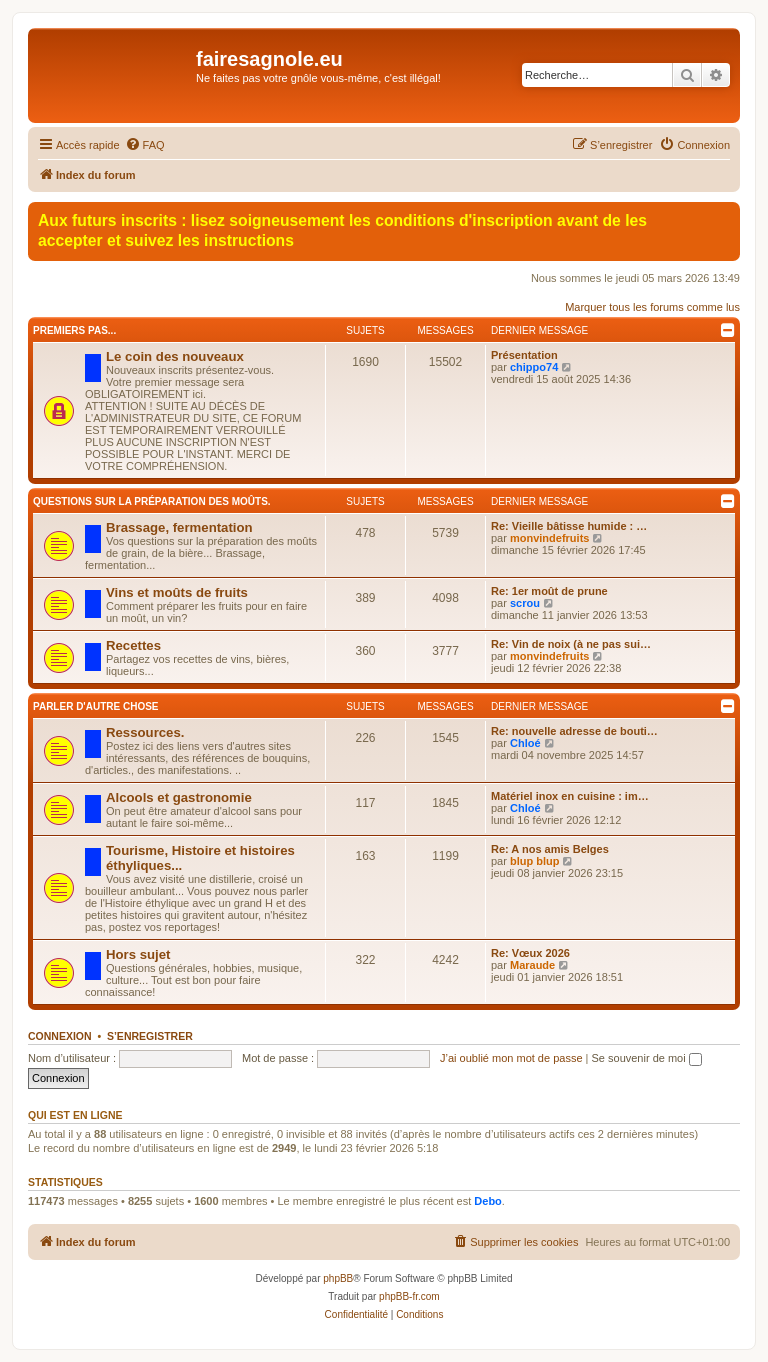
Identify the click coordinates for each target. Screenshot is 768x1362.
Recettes (133, 645)
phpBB (338, 1278)
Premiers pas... (74, 330)
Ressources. (145, 732)
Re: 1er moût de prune (549, 591)
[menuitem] (145, 145)
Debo (488, 1201)
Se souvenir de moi (647, 1058)
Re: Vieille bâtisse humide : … (569, 526)
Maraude (532, 965)
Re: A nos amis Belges (550, 849)
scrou (525, 603)
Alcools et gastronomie (179, 797)
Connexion (60, 1036)
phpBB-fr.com (409, 1296)
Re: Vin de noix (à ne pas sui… (571, 644)
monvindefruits (549, 538)
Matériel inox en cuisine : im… (570, 796)
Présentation (524, 355)
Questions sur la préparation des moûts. (152, 501)
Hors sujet (138, 954)
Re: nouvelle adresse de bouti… (574, 731)
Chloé (525, 743)
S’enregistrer (150, 1036)
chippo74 (534, 367)
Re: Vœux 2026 (530, 953)
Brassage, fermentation (179, 527)
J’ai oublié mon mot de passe (511, 1058)
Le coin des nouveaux (175, 356)
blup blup (534, 861)
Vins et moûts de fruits (177, 592)
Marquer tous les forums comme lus (652, 307)
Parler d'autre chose (96, 706)
